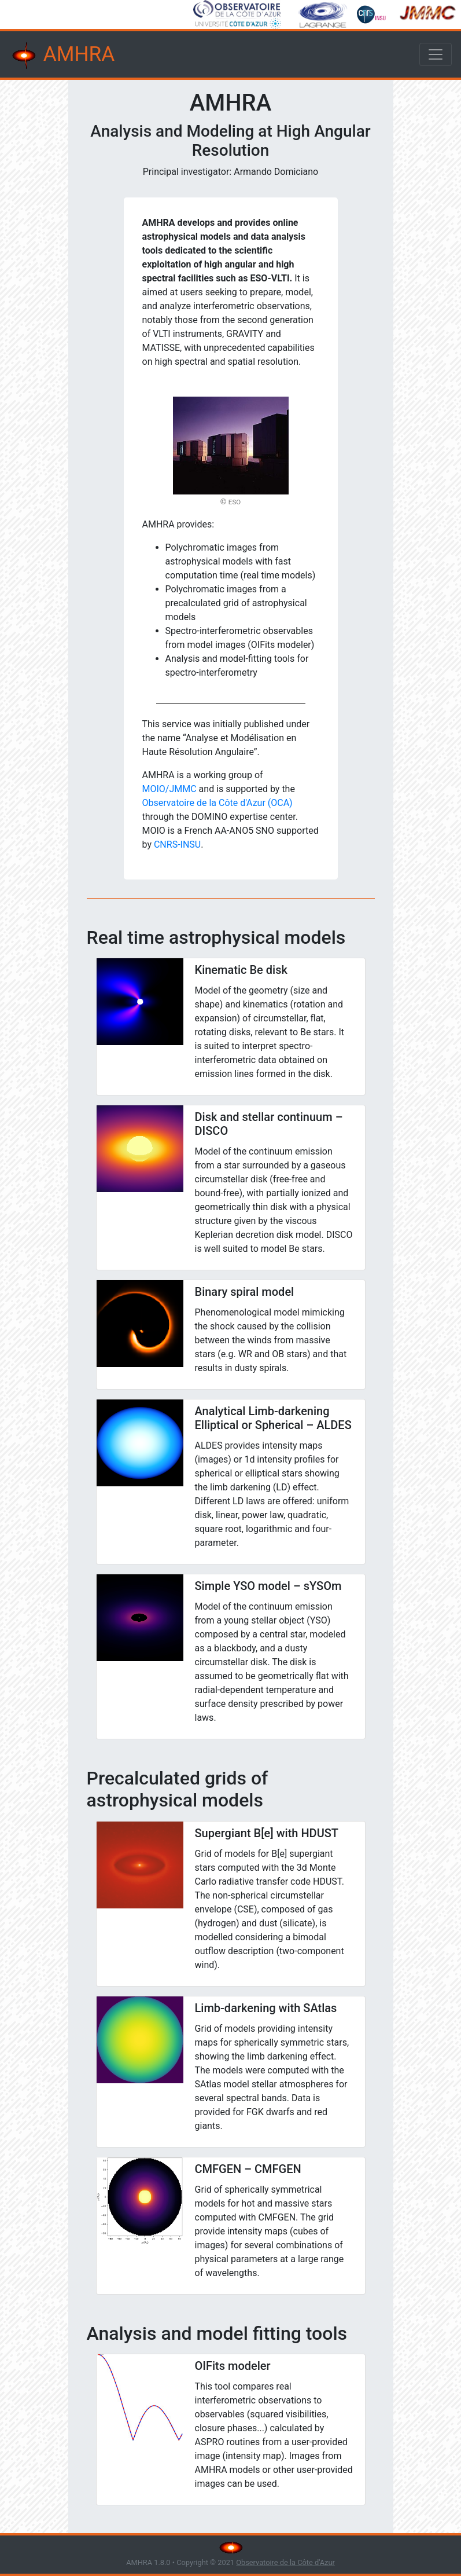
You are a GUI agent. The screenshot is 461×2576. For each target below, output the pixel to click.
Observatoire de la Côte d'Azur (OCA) (217, 802)
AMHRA (62, 55)
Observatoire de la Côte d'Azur (285, 2562)
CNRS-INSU (177, 844)
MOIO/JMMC (169, 788)
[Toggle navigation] (435, 54)
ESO (234, 502)
